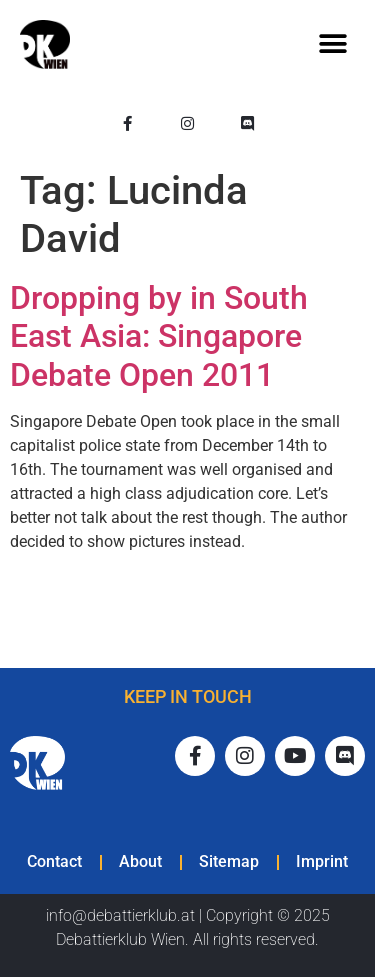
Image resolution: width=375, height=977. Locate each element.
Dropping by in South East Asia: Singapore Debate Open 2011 (159, 336)
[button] (332, 44)
